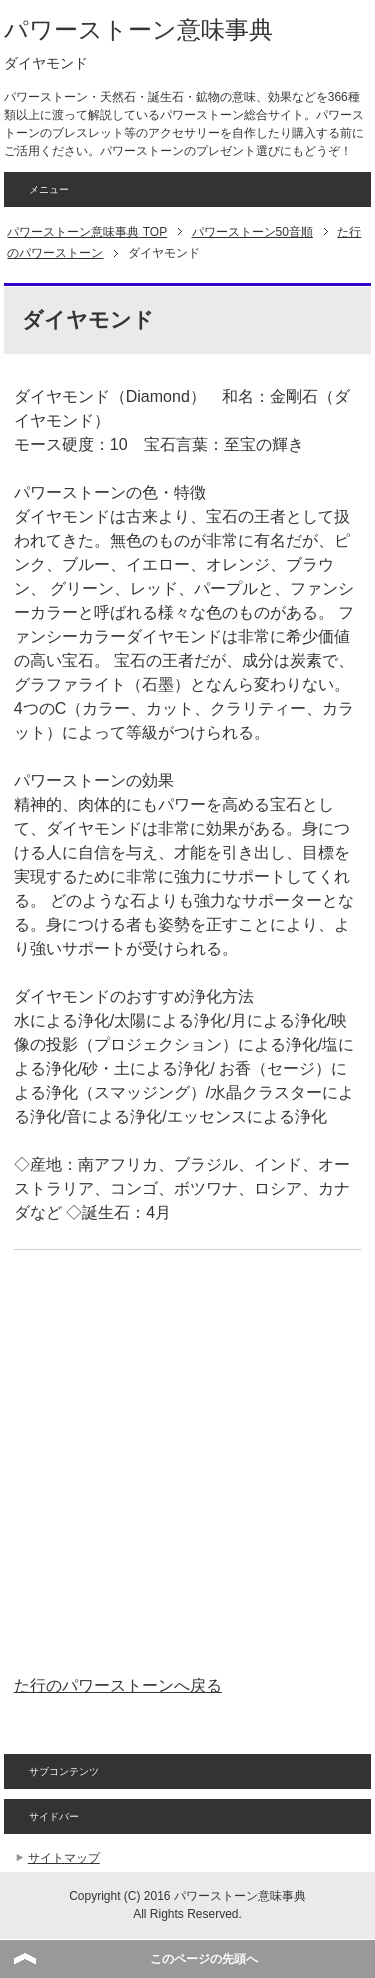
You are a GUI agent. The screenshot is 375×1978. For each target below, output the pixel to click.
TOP (87, 232)
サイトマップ (64, 1858)
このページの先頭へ (204, 1959)
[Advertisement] (187, 1462)
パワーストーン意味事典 (138, 29)
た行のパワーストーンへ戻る (118, 1685)
